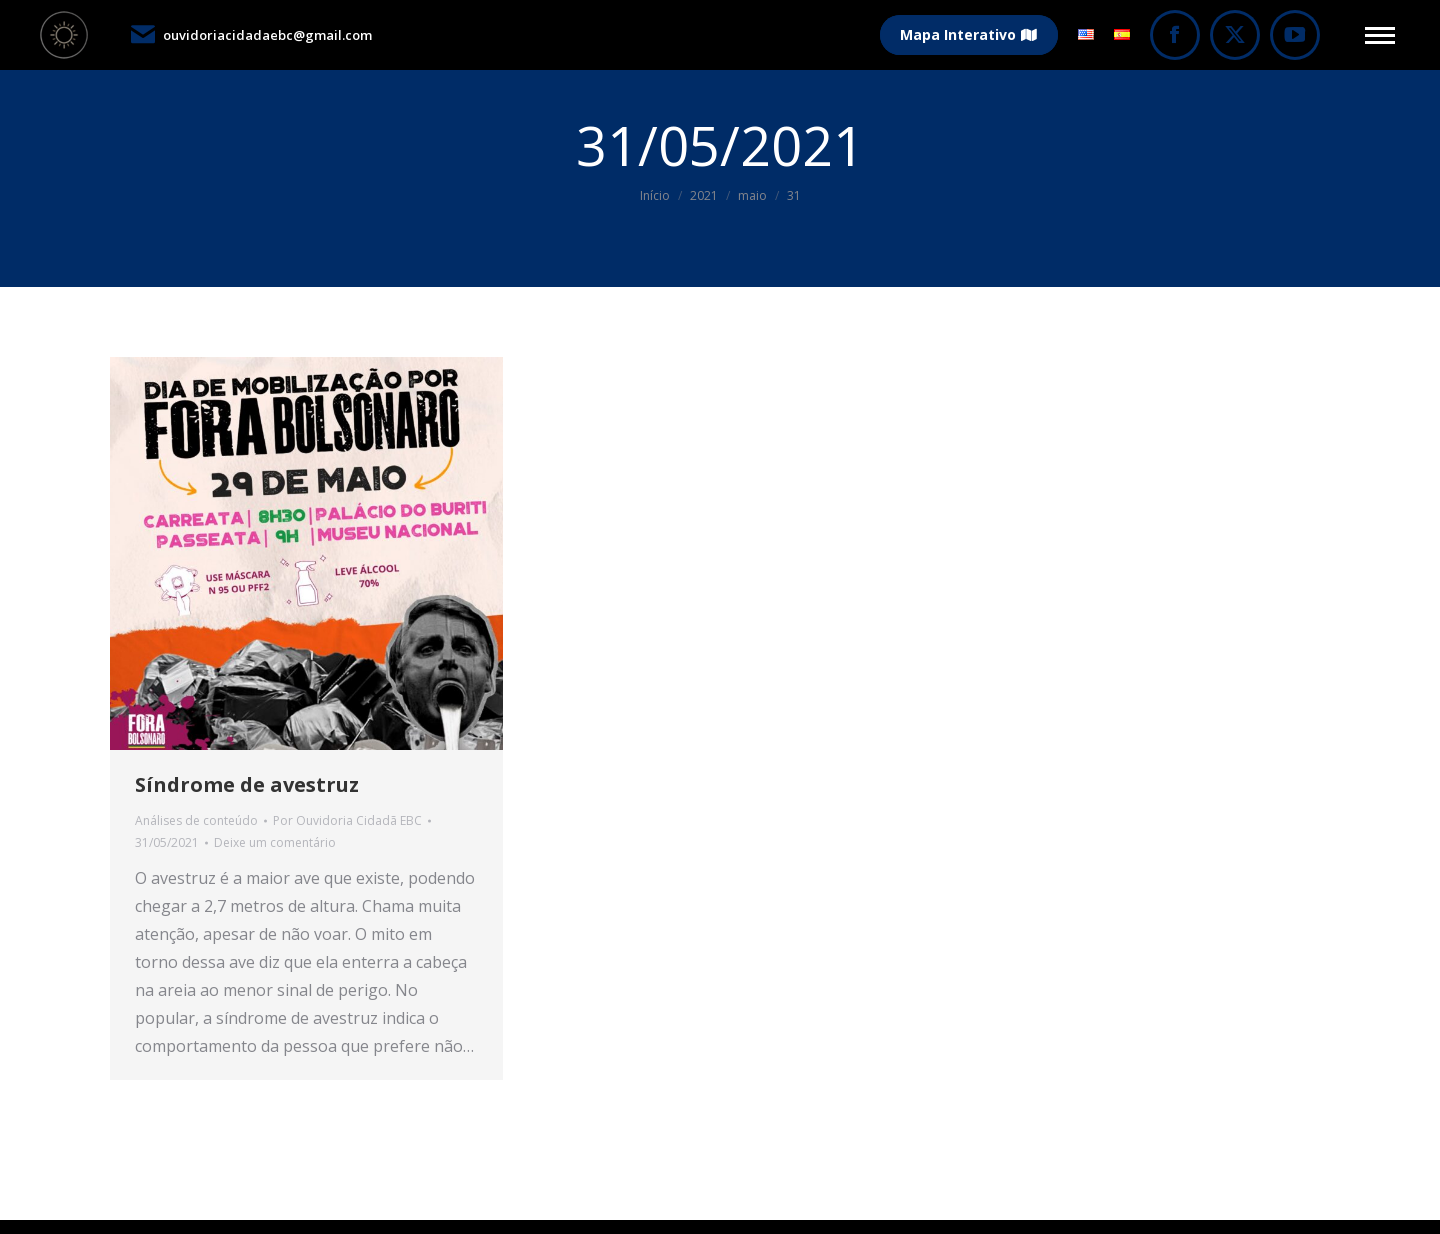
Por (347, 820)
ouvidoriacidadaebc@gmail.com (250, 35)
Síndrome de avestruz (247, 784)
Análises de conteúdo (196, 820)
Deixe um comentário (275, 842)
